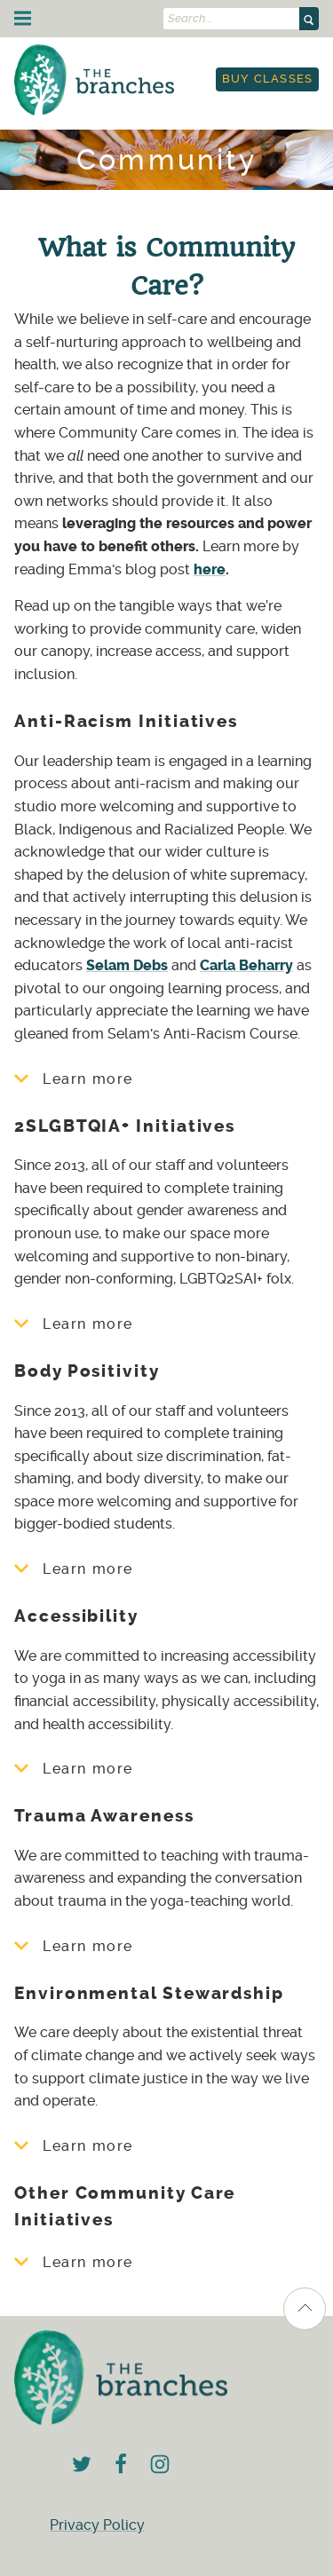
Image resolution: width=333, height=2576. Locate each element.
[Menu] (22, 18)
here (210, 569)
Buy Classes (267, 78)
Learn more (73, 1079)
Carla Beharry (246, 965)
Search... (190, 18)
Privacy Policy (97, 2525)
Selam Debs (127, 965)
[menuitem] (267, 79)
